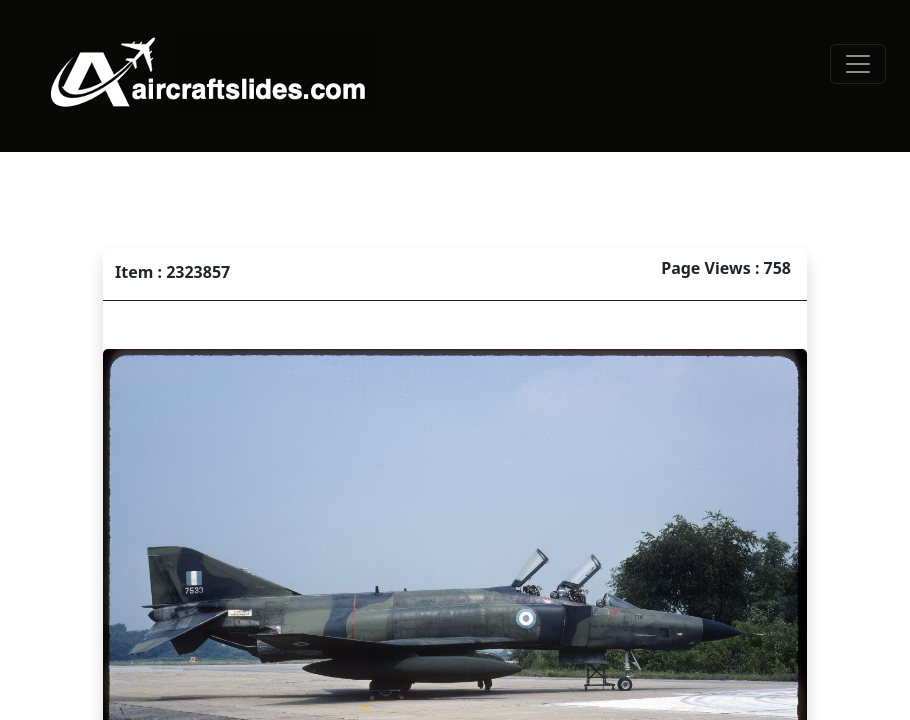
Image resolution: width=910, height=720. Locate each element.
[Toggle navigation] (858, 64)
